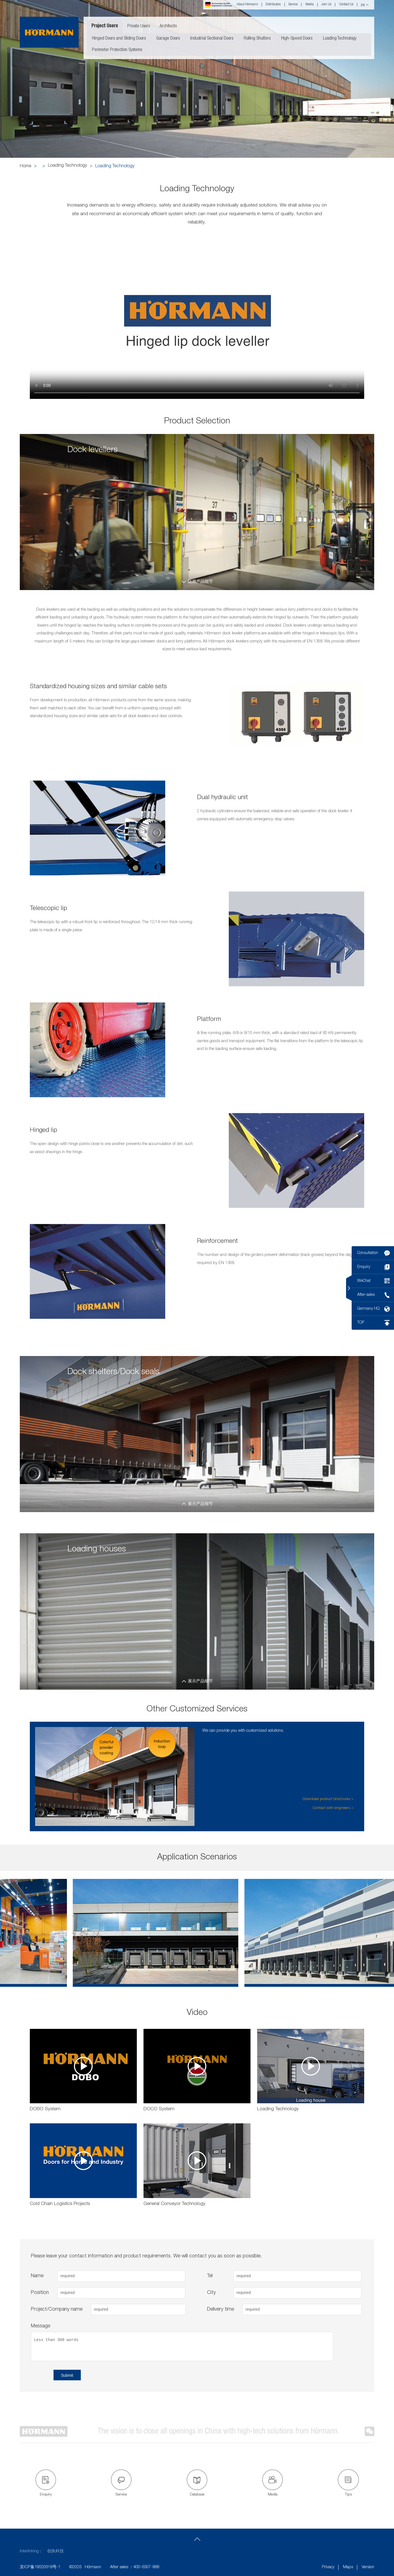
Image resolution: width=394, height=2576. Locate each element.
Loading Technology (339, 38)
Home (25, 166)
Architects (168, 26)
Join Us (326, 4)
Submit (67, 2375)
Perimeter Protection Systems (117, 50)
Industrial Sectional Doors (211, 38)
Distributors (273, 4)
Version (368, 2567)
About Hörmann (247, 4)
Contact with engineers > (333, 1808)
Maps (348, 2567)
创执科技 (55, 2551)
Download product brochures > (328, 1799)
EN (363, 5)
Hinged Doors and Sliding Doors (119, 38)
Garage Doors (168, 38)
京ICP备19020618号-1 (40, 2567)
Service (293, 4)
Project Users (104, 26)
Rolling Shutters (257, 38)
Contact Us (346, 4)
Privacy (328, 2567)
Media (309, 4)
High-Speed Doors (296, 38)
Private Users (138, 26)
